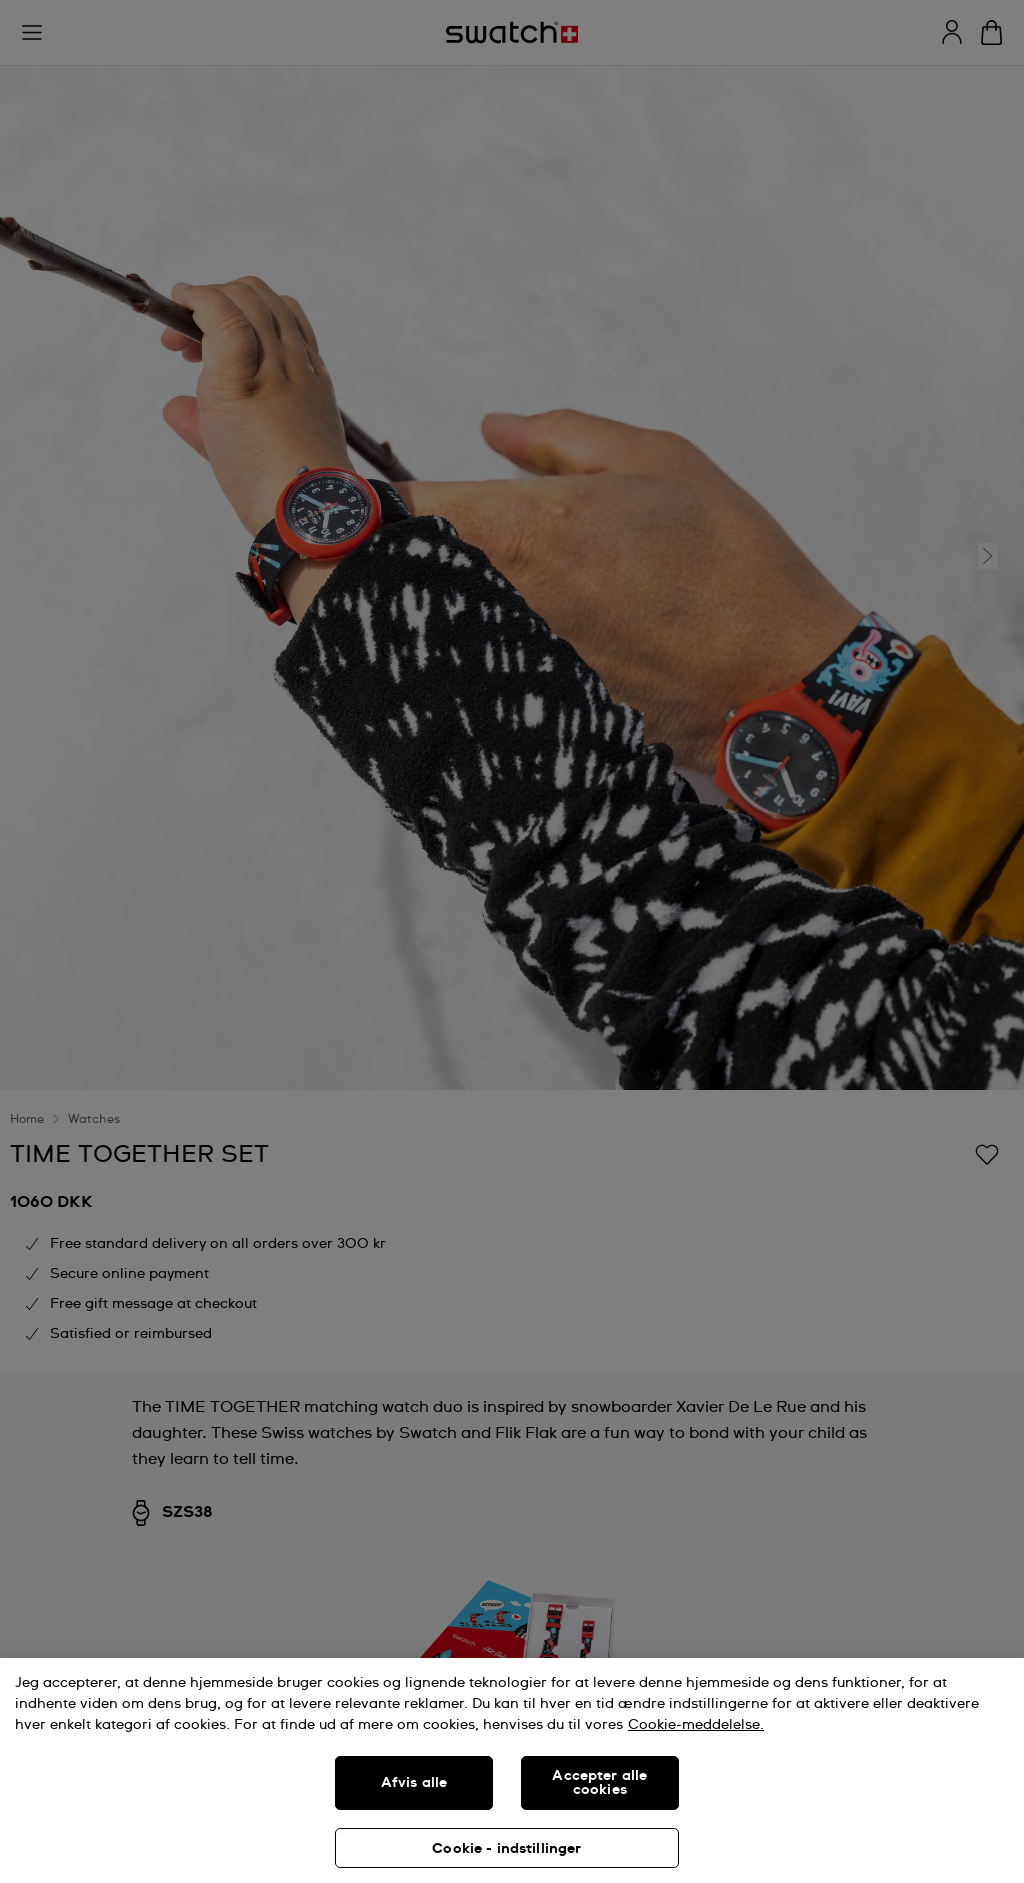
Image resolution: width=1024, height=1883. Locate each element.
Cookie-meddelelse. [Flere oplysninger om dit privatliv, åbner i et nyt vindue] (696, 1725)
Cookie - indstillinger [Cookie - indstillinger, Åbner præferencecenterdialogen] (506, 1849)
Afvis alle (414, 1783)
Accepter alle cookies (599, 1783)
